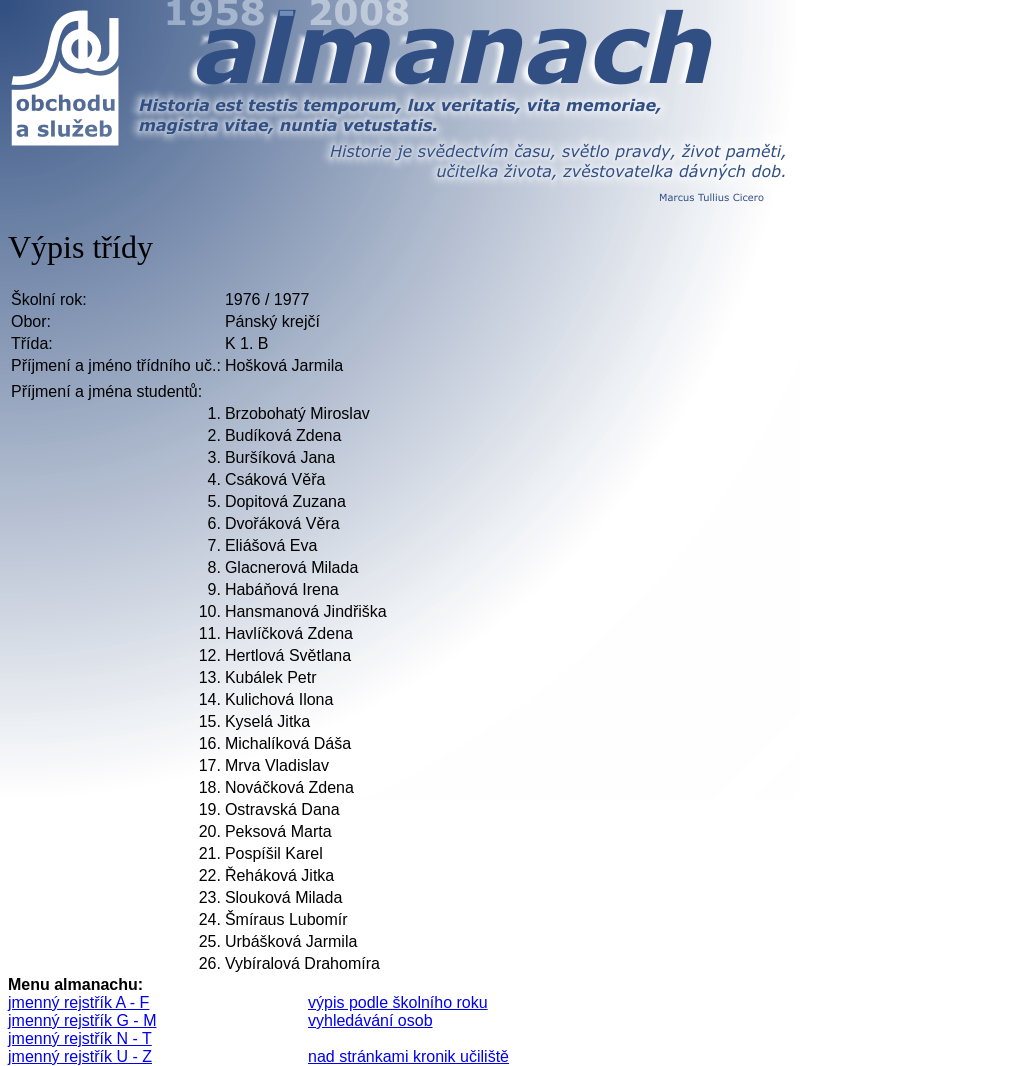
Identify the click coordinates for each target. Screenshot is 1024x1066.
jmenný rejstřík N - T (80, 1038)
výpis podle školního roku (398, 1002)
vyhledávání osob (370, 1020)
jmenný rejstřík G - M (82, 1020)
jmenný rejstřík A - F (78, 1002)
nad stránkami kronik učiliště (408, 1056)
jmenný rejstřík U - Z (80, 1056)
